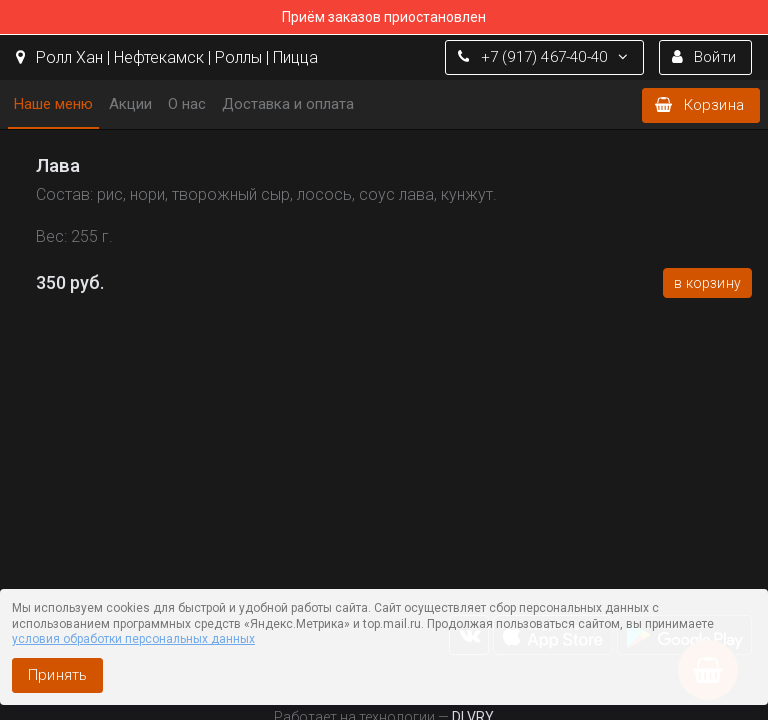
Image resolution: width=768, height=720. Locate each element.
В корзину (707, 283)
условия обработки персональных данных (133, 639)
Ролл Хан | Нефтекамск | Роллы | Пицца (167, 57)
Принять (57, 675)
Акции (130, 104)
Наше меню (53, 104)
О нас (187, 104)
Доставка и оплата (288, 104)
